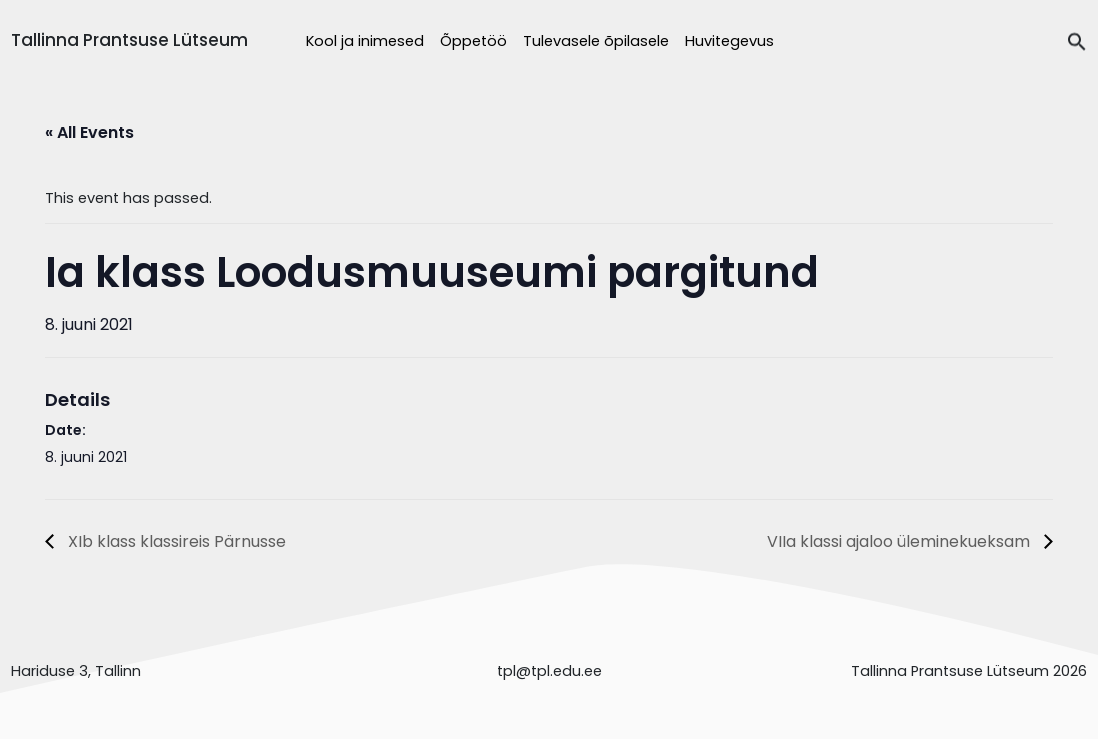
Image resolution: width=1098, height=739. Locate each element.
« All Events (89, 132)
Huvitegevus (729, 41)
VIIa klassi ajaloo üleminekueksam (900, 541)
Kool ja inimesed (365, 41)
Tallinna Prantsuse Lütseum (129, 40)
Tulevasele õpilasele (596, 41)
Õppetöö (473, 41)
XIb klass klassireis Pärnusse (175, 541)
